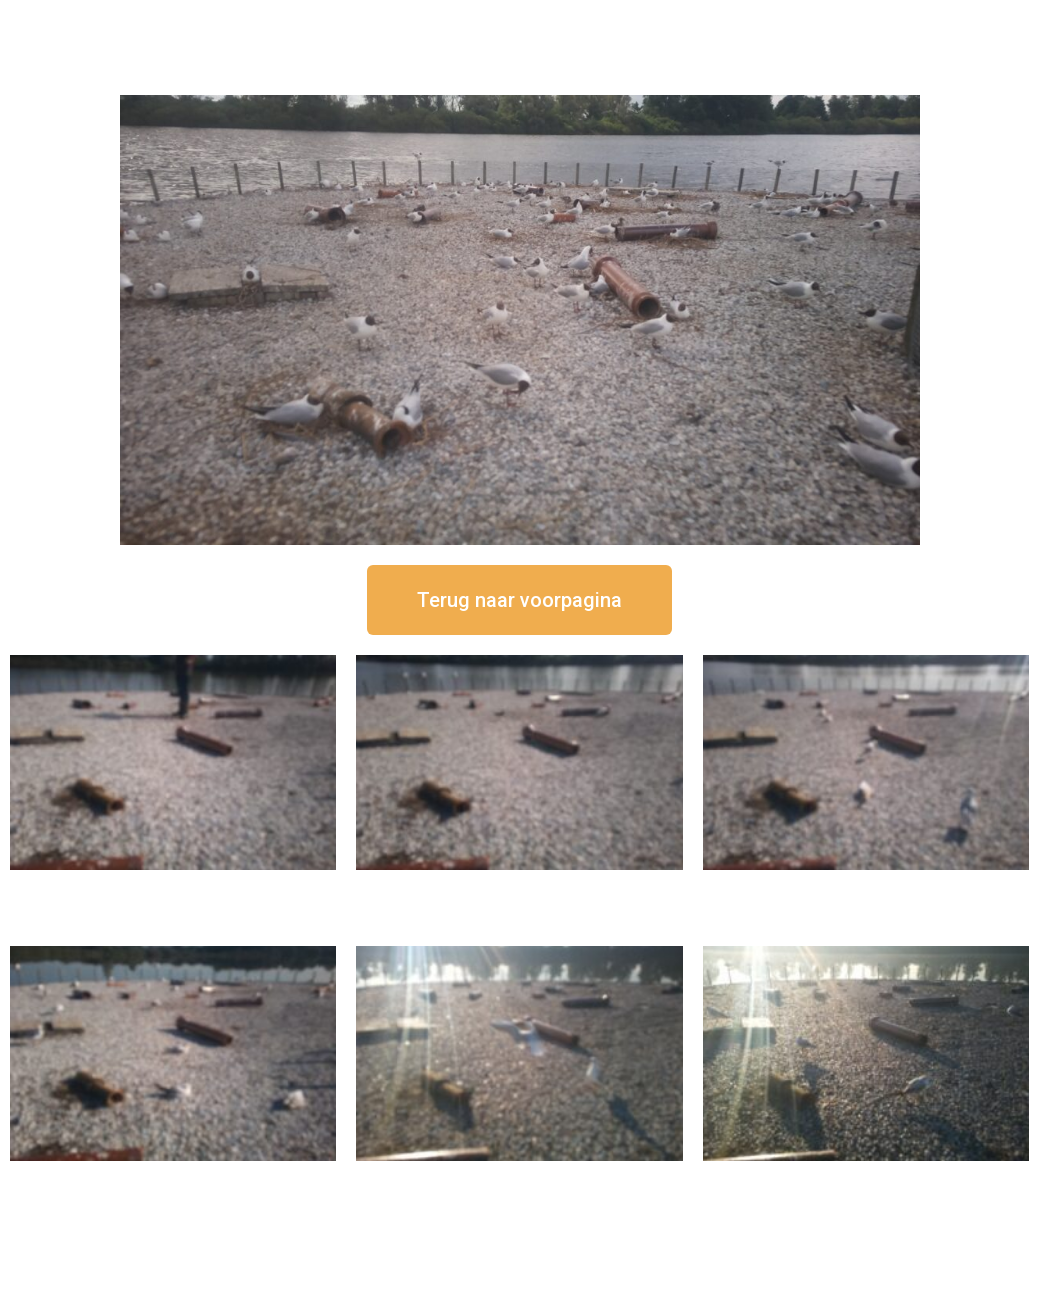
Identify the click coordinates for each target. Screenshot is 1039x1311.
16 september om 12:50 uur (173, 886)
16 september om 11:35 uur (866, 886)
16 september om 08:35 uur (866, 1177)
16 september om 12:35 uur (519, 886)
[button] (519, 600)
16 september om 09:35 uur (519, 1177)
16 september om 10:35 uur (173, 1177)
